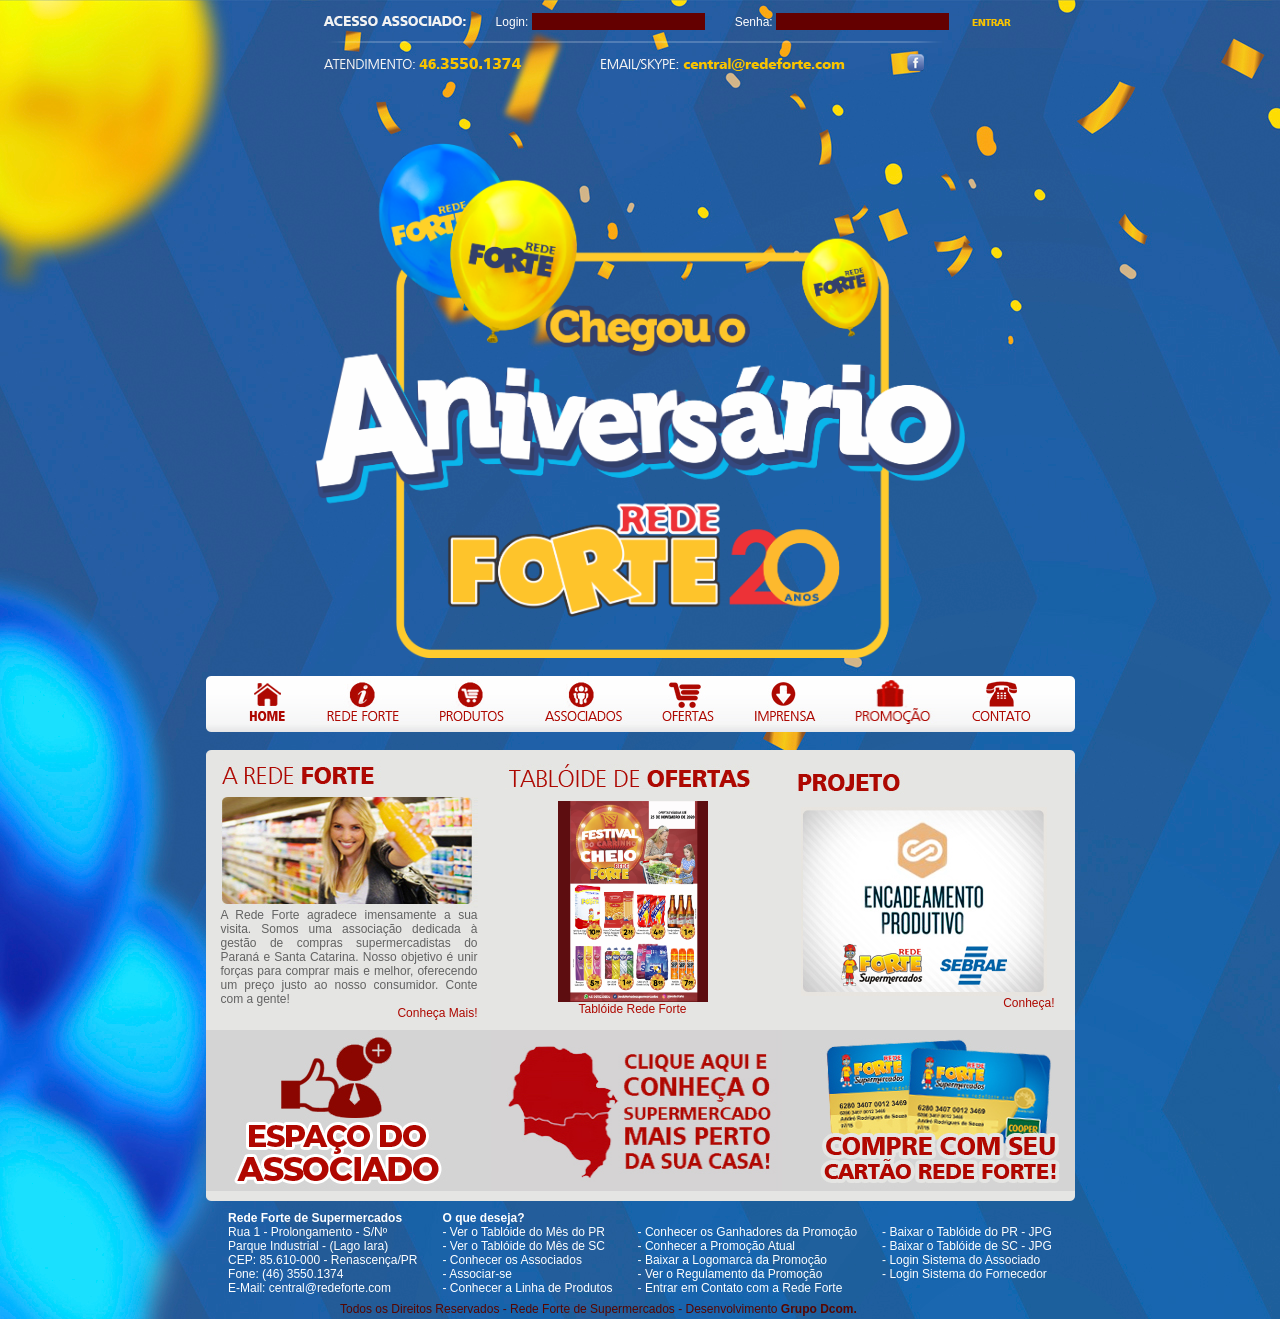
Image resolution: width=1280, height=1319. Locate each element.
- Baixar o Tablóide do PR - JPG (967, 1232)
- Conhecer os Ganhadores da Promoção (747, 1232)
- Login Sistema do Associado (961, 1260)
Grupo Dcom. (819, 1309)
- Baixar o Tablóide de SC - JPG (967, 1246)
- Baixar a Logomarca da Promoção (732, 1260)
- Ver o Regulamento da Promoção (730, 1274)
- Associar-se (477, 1274)
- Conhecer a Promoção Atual (716, 1246)
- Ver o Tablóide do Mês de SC (524, 1246)
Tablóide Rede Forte (632, 1009)
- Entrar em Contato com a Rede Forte (740, 1288)
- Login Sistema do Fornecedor (964, 1274)
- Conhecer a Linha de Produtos (528, 1288)
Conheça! (1028, 1003)
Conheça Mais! (437, 1013)
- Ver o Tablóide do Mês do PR (524, 1232)
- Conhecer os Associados (512, 1260)
